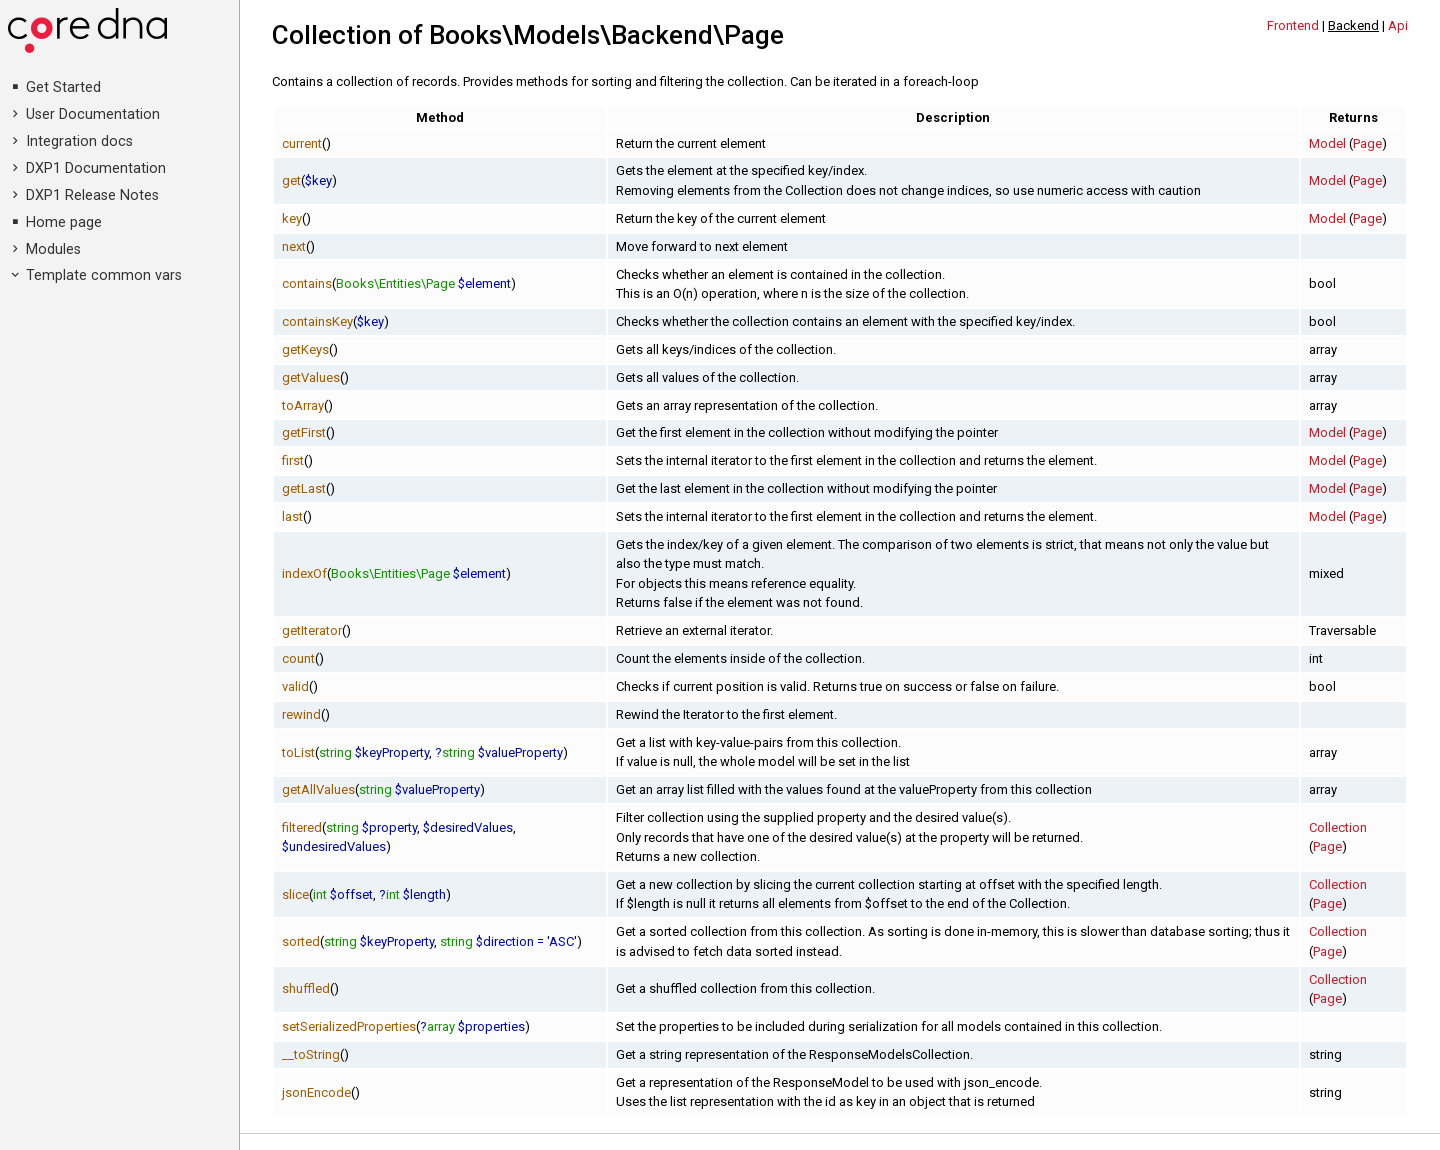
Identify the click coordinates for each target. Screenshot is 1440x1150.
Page (1367, 143)
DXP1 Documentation (96, 168)
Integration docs (79, 141)
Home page (64, 222)
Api (1398, 25)
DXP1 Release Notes (92, 195)
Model (1327, 143)
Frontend (1293, 25)
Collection (1338, 827)
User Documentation (93, 114)
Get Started (63, 87)
